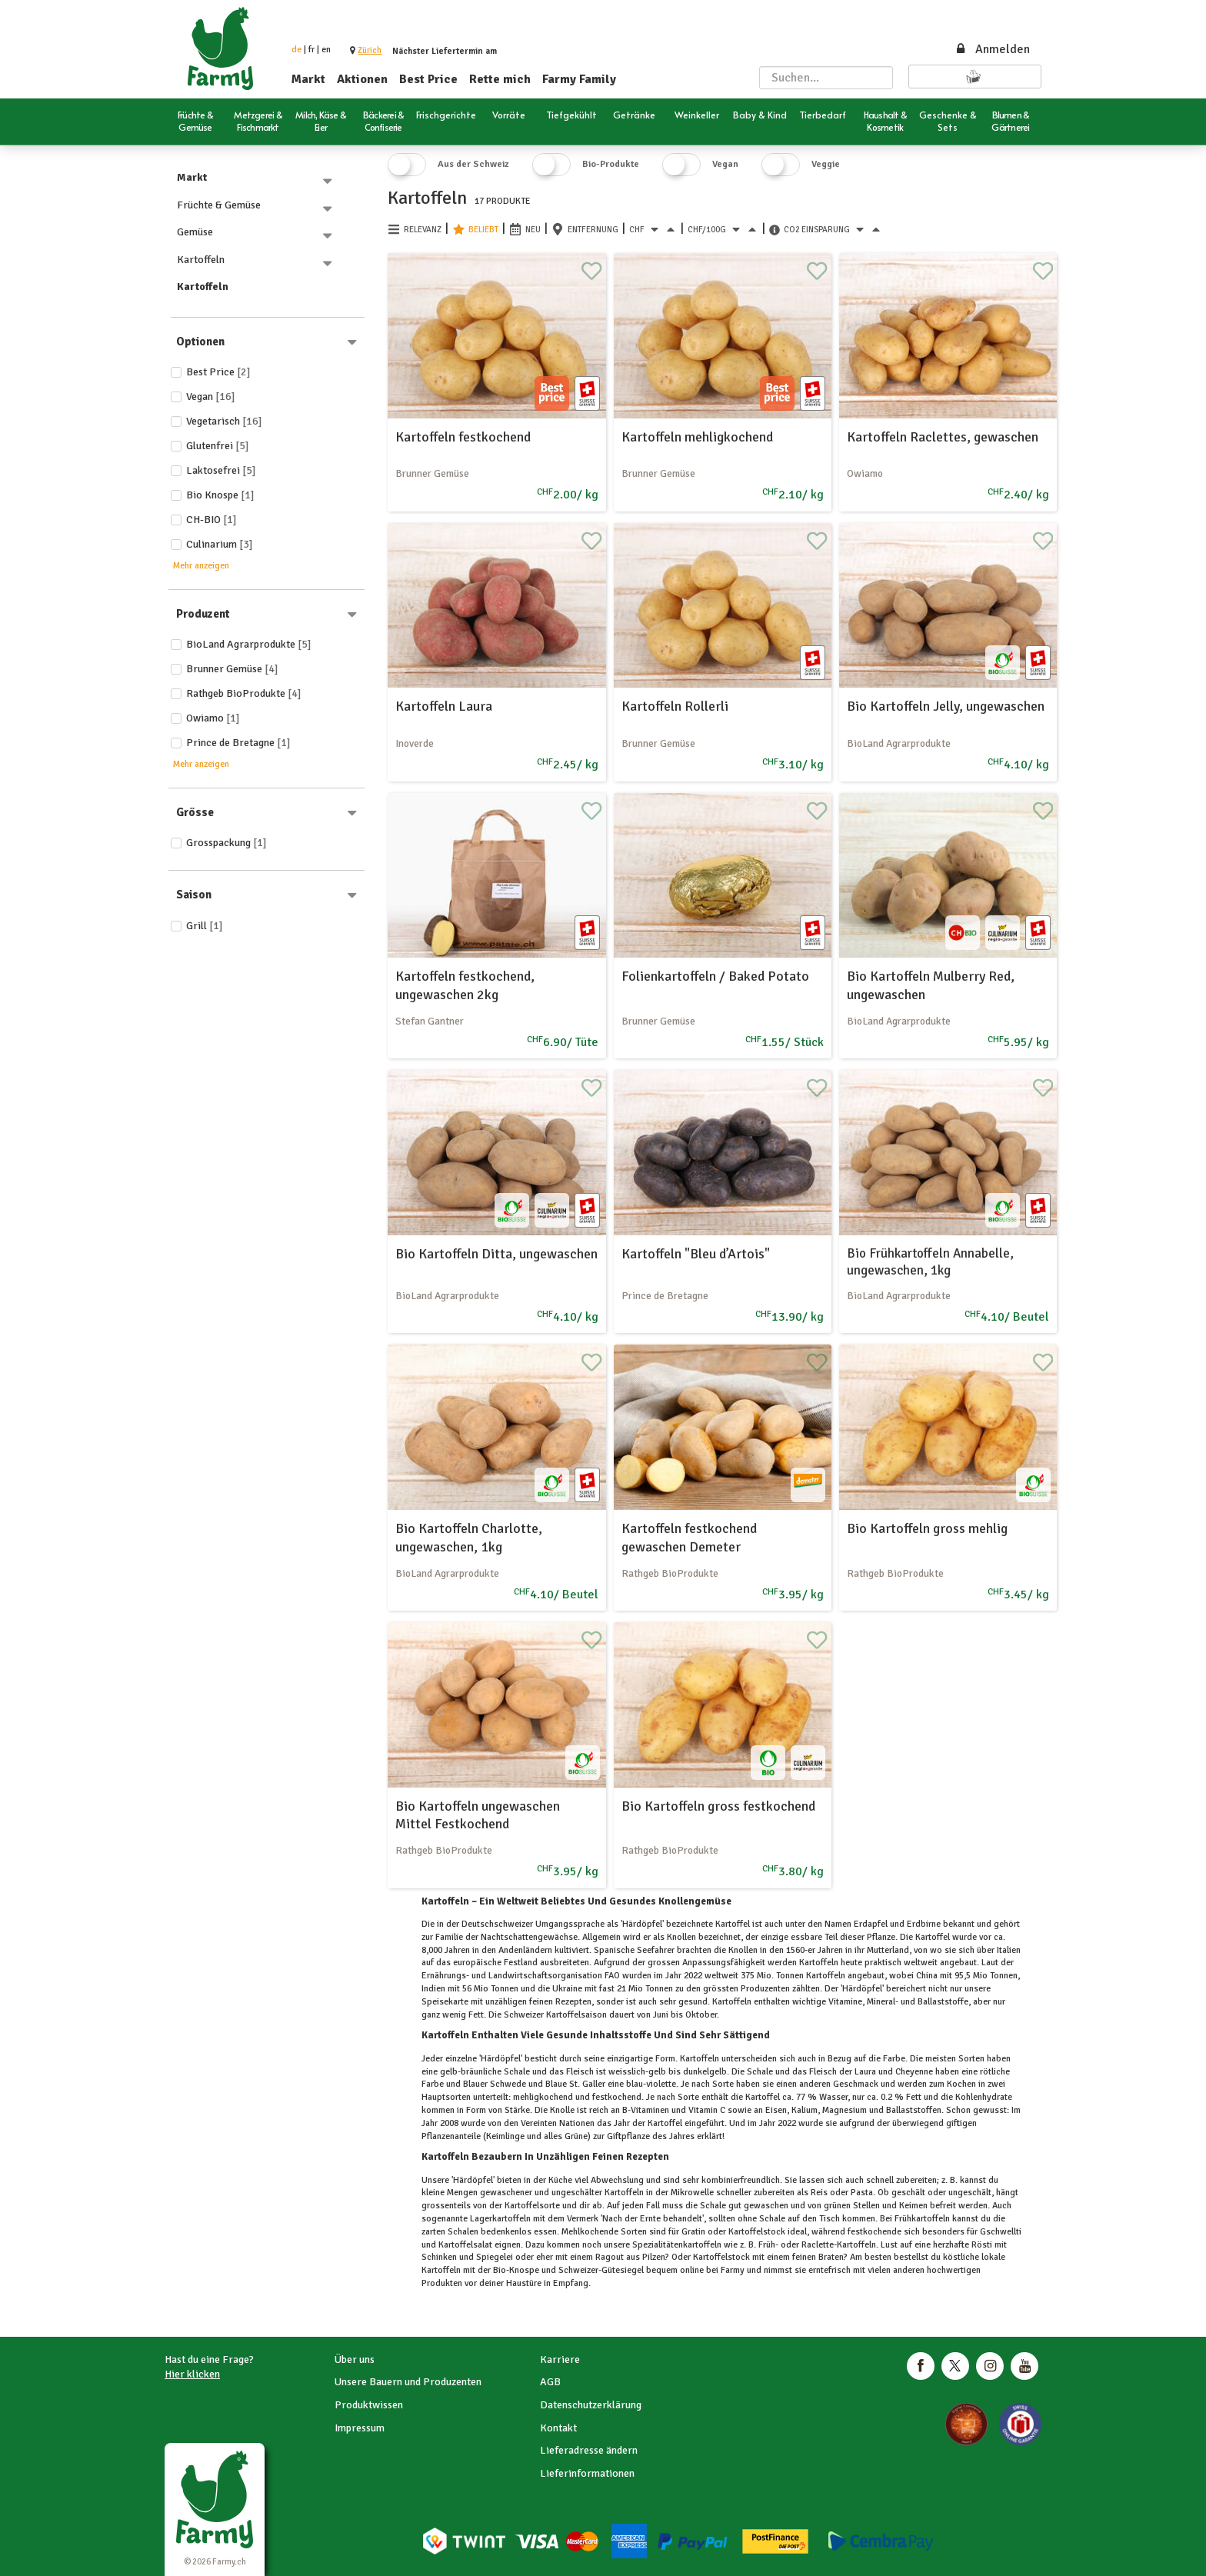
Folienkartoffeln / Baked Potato (715, 976)
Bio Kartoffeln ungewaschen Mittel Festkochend (477, 1815)
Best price (218, 371)
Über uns (355, 2359)
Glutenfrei (217, 445)
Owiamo (213, 718)
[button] (369, 50)
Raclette (816, 2245)
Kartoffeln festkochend (463, 436)
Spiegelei (494, 2257)
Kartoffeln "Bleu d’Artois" (695, 1253)
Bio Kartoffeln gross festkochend (718, 1806)
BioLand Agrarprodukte (248, 644)
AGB (550, 2381)
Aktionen (362, 79)
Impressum (360, 2427)
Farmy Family (579, 79)
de (297, 49)
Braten (830, 2257)
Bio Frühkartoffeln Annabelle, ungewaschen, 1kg (930, 1261)
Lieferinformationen (587, 2473)
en (326, 49)
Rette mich (500, 79)
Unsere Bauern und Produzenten (408, 2381)
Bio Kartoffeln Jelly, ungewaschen (945, 706)
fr (311, 49)
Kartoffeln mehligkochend (697, 436)
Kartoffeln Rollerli (674, 706)
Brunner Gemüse (232, 668)
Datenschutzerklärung (590, 2404)
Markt (308, 79)
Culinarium (219, 544)
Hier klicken (192, 2374)
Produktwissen (369, 2404)
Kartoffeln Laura (443, 706)
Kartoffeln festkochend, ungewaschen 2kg (465, 985)
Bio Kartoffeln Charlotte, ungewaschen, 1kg (468, 1537)
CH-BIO (211, 519)
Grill (204, 925)
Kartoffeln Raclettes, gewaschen (942, 436)
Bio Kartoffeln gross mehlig (927, 1528)
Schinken (440, 2257)
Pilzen (652, 2257)
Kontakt (558, 2427)
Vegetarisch (224, 421)
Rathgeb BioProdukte (244, 693)
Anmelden (992, 49)
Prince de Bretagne (238, 742)
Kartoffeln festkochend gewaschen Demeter (689, 1537)
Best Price (428, 79)
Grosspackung (226, 842)
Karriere (560, 2359)
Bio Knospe (220, 495)
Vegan (210, 396)
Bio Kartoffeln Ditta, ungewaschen (496, 1253)
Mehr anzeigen (201, 566)
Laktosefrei (221, 470)
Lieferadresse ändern (589, 2450)
